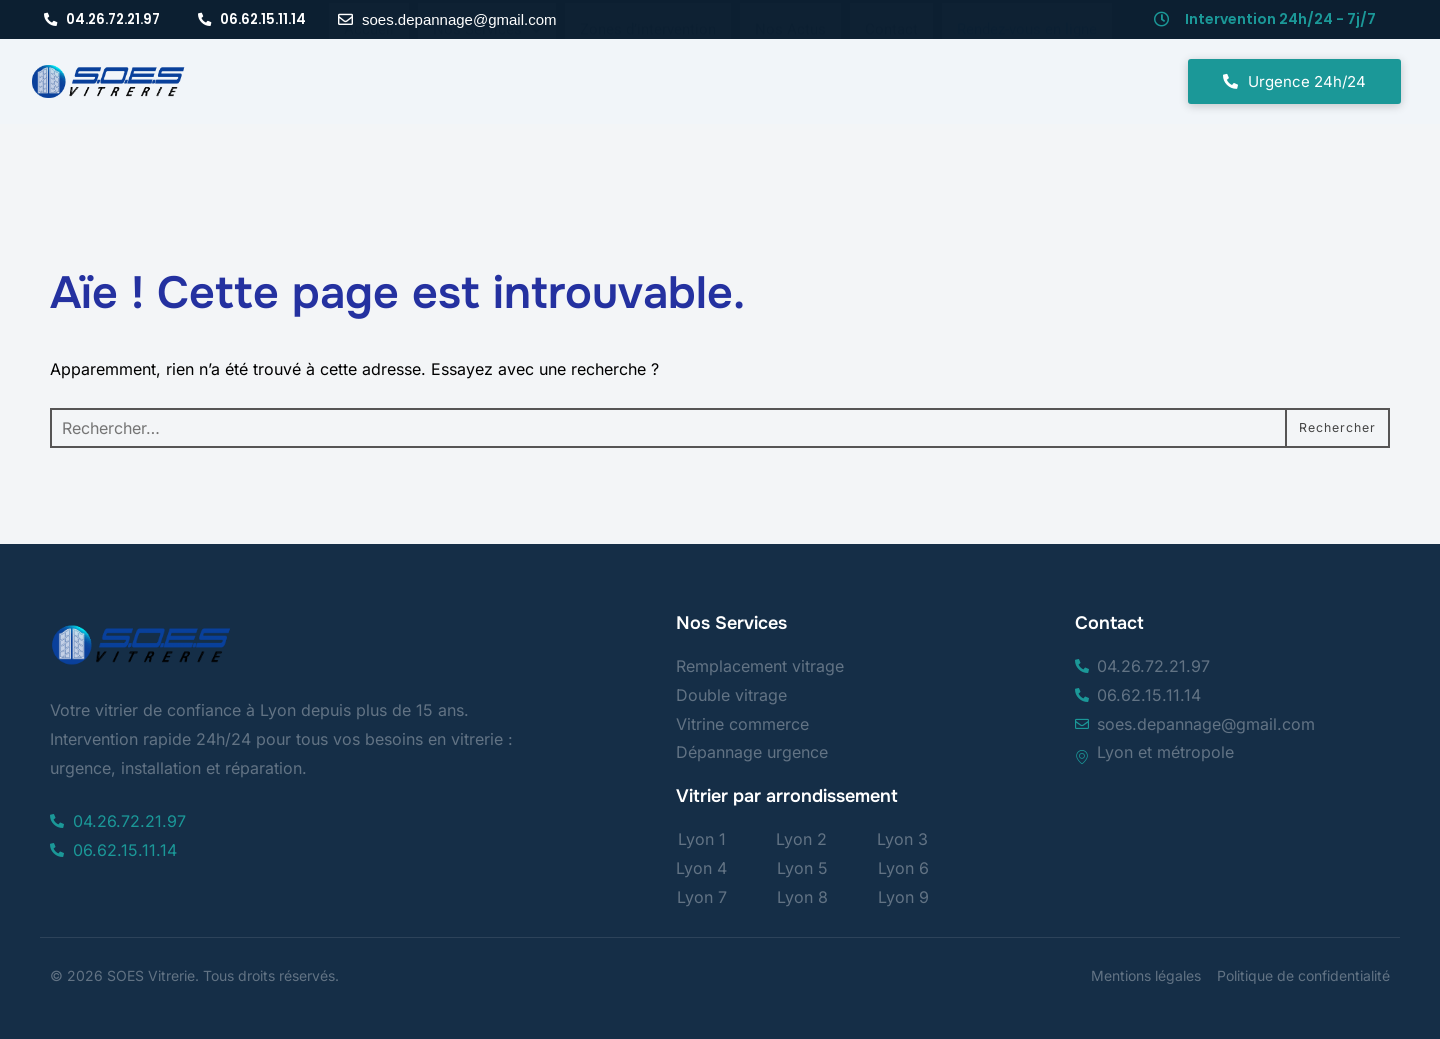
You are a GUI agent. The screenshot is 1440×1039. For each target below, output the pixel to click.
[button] (487, 66)
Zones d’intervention (648, 66)
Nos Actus (790, 66)
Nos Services (487, 66)
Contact (891, 66)
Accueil (369, 66)
